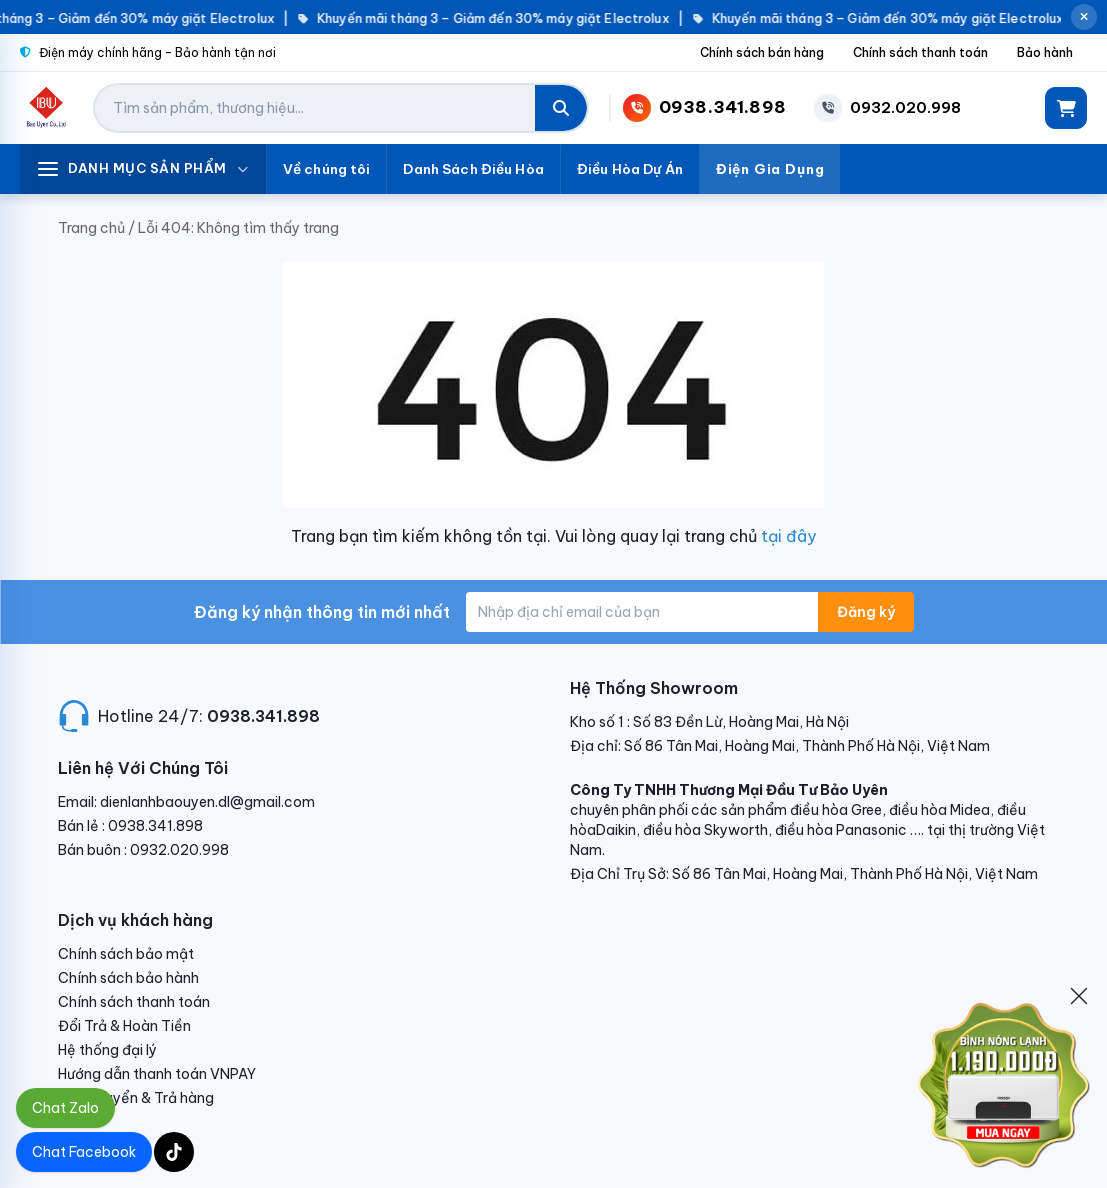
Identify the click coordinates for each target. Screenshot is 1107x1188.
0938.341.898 (263, 716)
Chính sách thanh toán (920, 52)
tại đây (788, 536)
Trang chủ (91, 228)
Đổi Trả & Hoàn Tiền (124, 1026)
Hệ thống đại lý (107, 1050)
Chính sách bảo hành (128, 978)
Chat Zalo (65, 1108)
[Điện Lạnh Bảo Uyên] (46, 108)
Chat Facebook (84, 1152)
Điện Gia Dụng (770, 169)
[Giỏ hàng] (1066, 108)
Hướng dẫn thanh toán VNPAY (157, 1074)
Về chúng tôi (327, 169)
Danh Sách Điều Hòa (473, 169)
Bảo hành (1045, 52)
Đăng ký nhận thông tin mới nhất (322, 612)
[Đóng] (1079, 996)
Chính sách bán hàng (762, 52)
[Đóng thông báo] (1084, 17)
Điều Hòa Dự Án (630, 169)
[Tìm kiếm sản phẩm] (315, 108)
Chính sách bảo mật (126, 954)
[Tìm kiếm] (561, 108)
